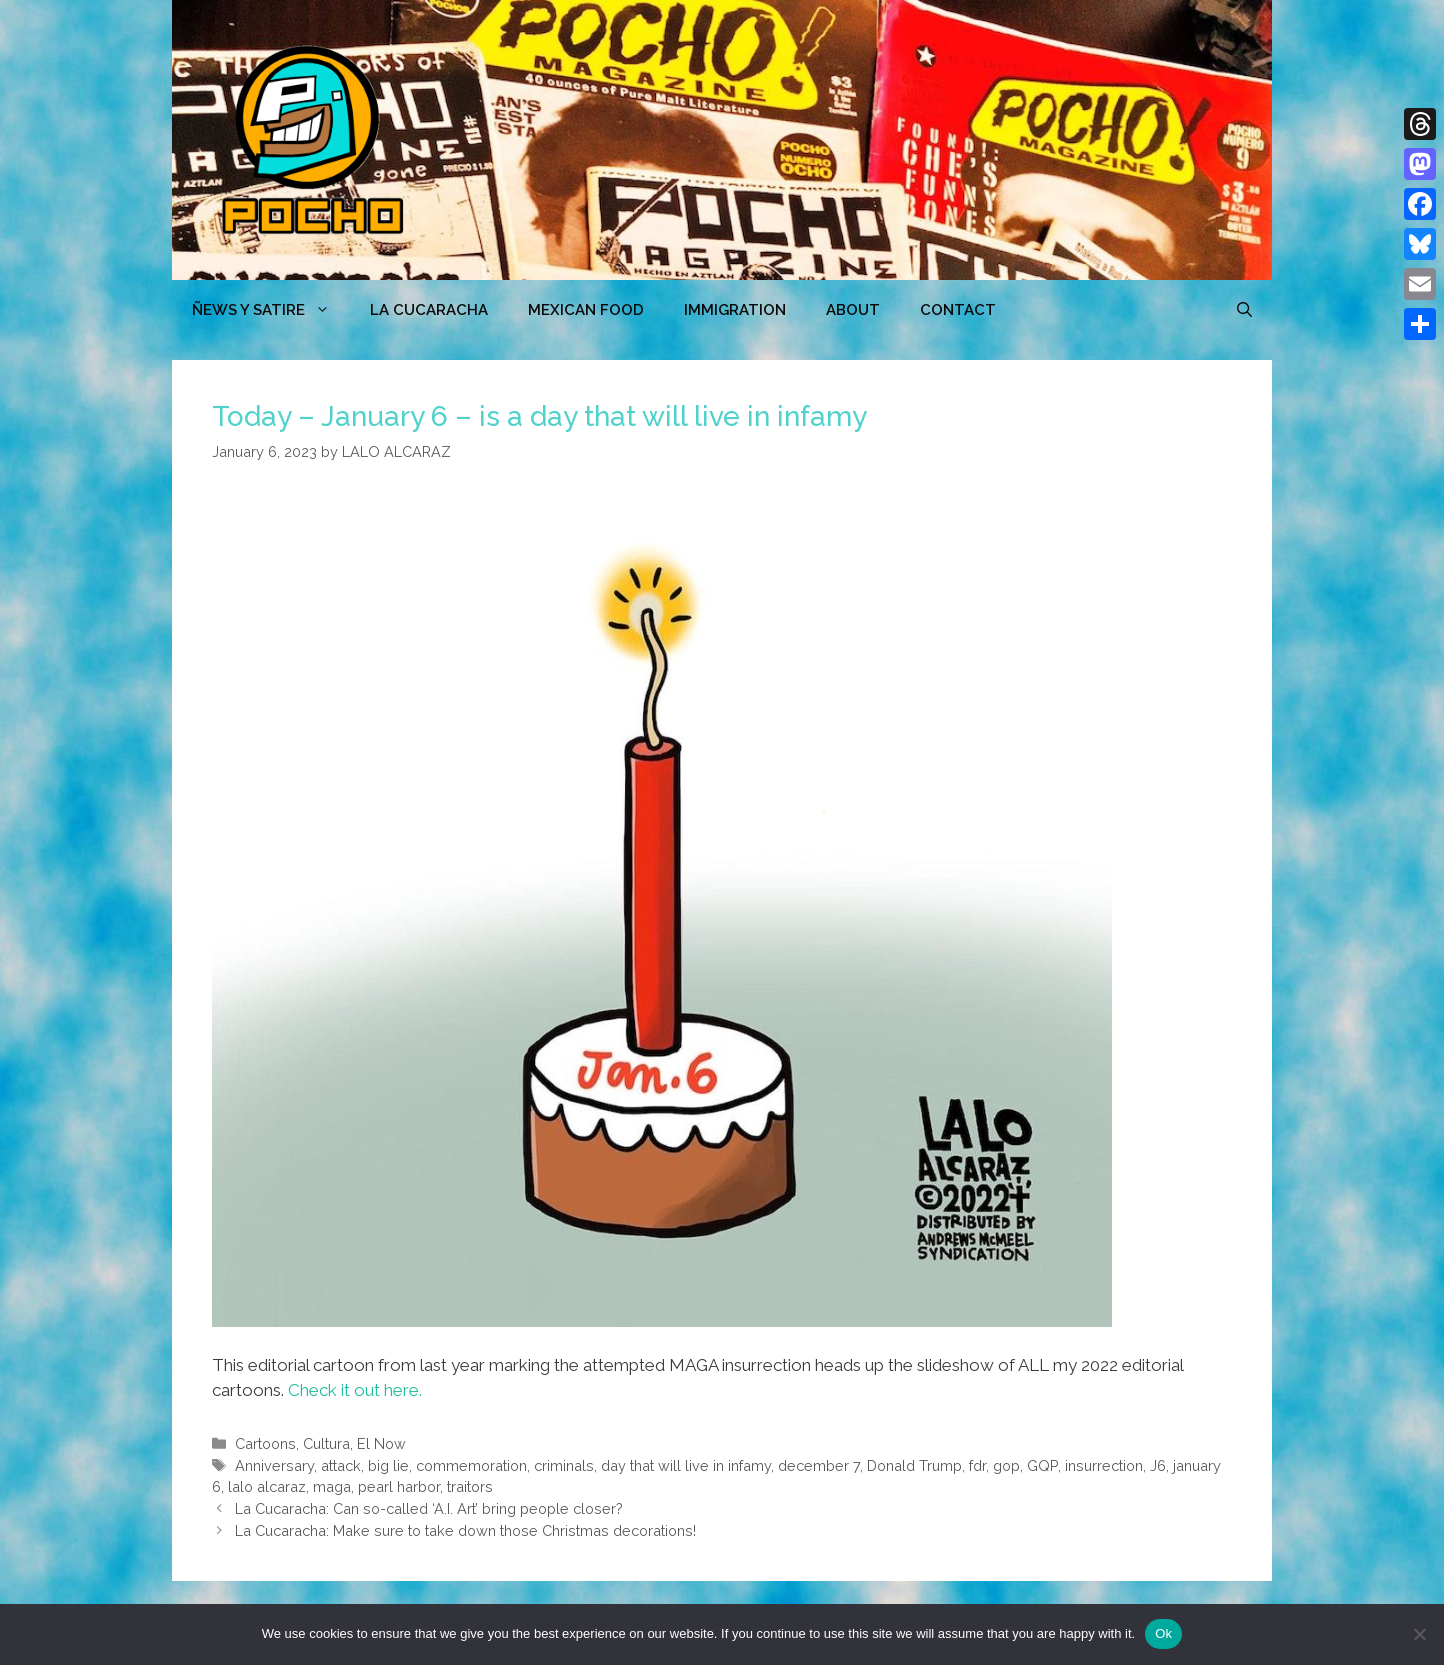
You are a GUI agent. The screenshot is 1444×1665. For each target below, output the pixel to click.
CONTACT (958, 310)
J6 (1158, 1465)
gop (1006, 1465)
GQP (1042, 1465)
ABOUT (853, 310)
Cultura (326, 1443)
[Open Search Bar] (1244, 310)
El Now (381, 1443)
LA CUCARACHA (429, 310)
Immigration (735, 310)
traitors (470, 1486)
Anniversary (274, 1465)
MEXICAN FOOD (586, 310)
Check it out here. (355, 1390)
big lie (388, 1465)
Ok (1163, 1633)
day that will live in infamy (686, 1465)
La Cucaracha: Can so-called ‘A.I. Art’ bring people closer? (429, 1508)
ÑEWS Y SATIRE (271, 310)
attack (341, 1465)
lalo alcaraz (267, 1486)
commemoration (471, 1465)
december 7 (819, 1465)
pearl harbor (399, 1486)
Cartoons (265, 1443)
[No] (1419, 1634)
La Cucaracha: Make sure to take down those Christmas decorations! (465, 1530)
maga (332, 1486)
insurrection (1104, 1465)
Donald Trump (914, 1465)
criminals (564, 1465)
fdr (977, 1465)
